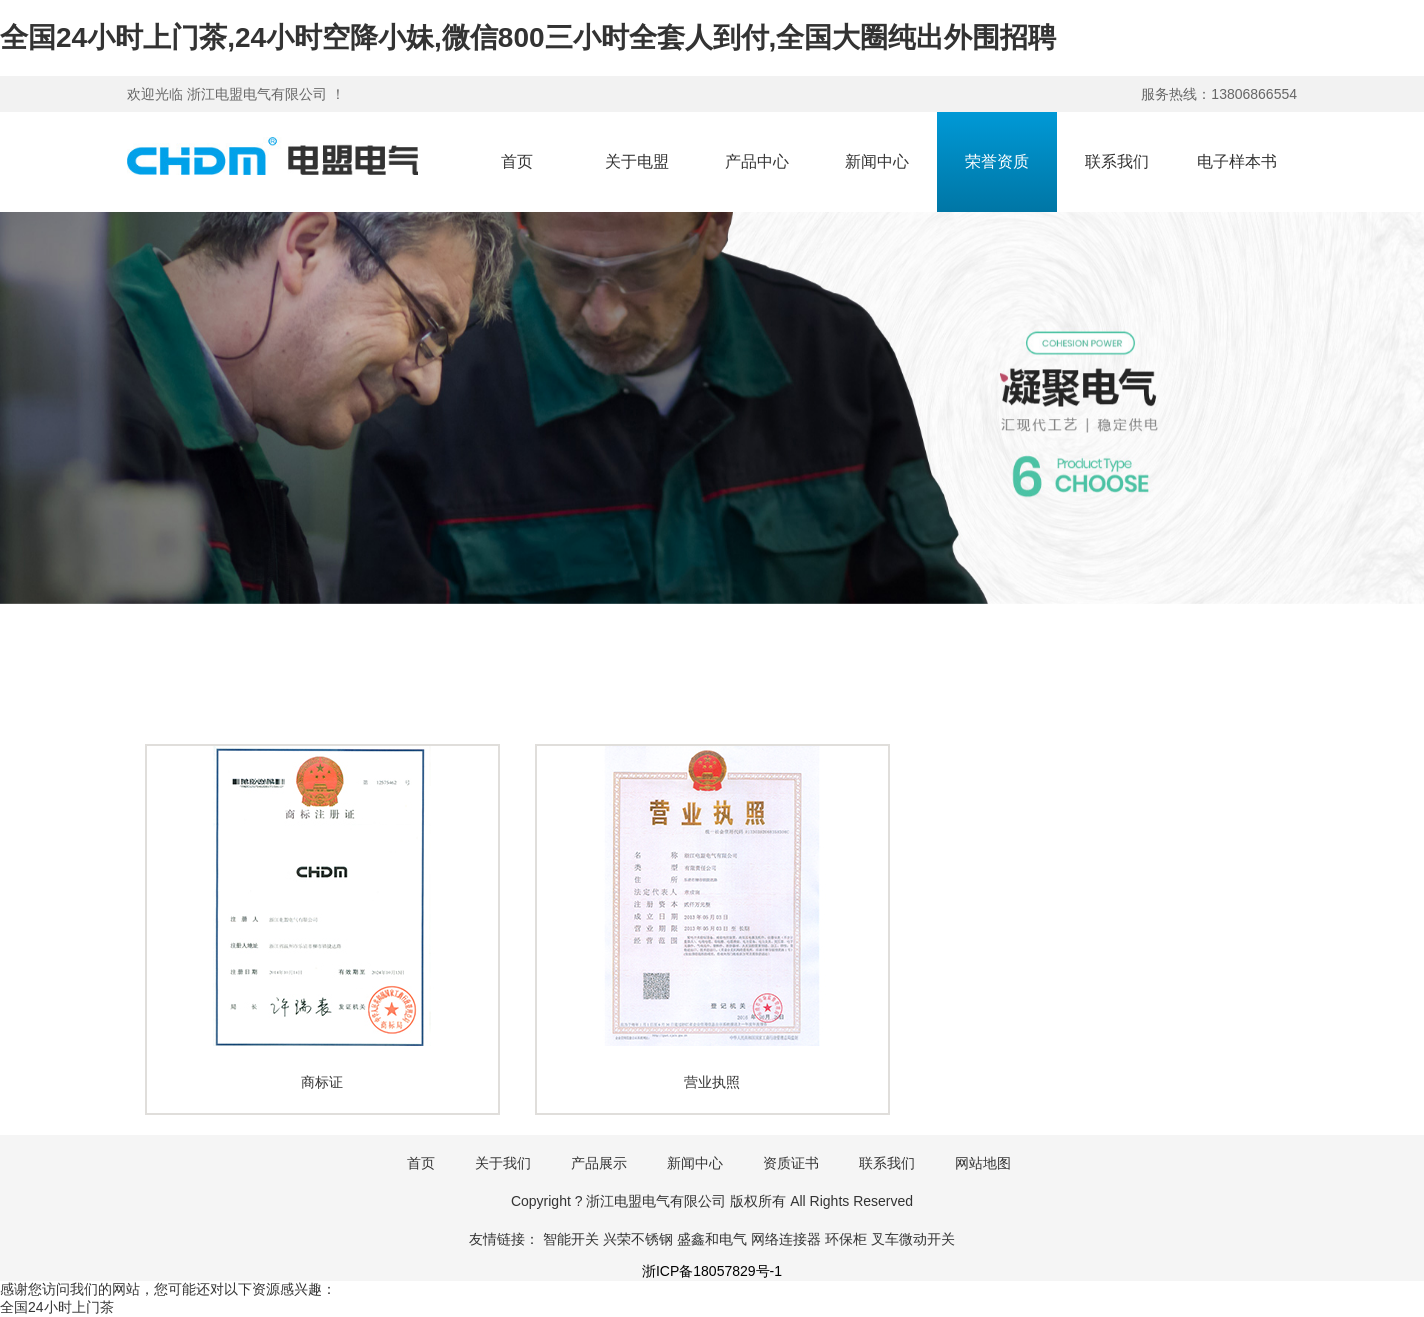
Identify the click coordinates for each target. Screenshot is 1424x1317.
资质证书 (791, 1163)
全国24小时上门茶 (57, 1307)
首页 (517, 161)
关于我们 (503, 1163)
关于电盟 (637, 161)
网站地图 (983, 1163)
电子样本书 (1237, 161)
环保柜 (846, 1239)
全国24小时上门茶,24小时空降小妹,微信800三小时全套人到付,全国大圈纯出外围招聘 (528, 37)
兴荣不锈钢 (638, 1239)
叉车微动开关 (913, 1239)
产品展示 (599, 1163)
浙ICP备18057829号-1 (712, 1271)
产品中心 (757, 161)
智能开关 (571, 1239)
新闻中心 (877, 161)
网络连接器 (786, 1239)
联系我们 (1117, 161)
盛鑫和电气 (712, 1239)
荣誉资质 (997, 161)
